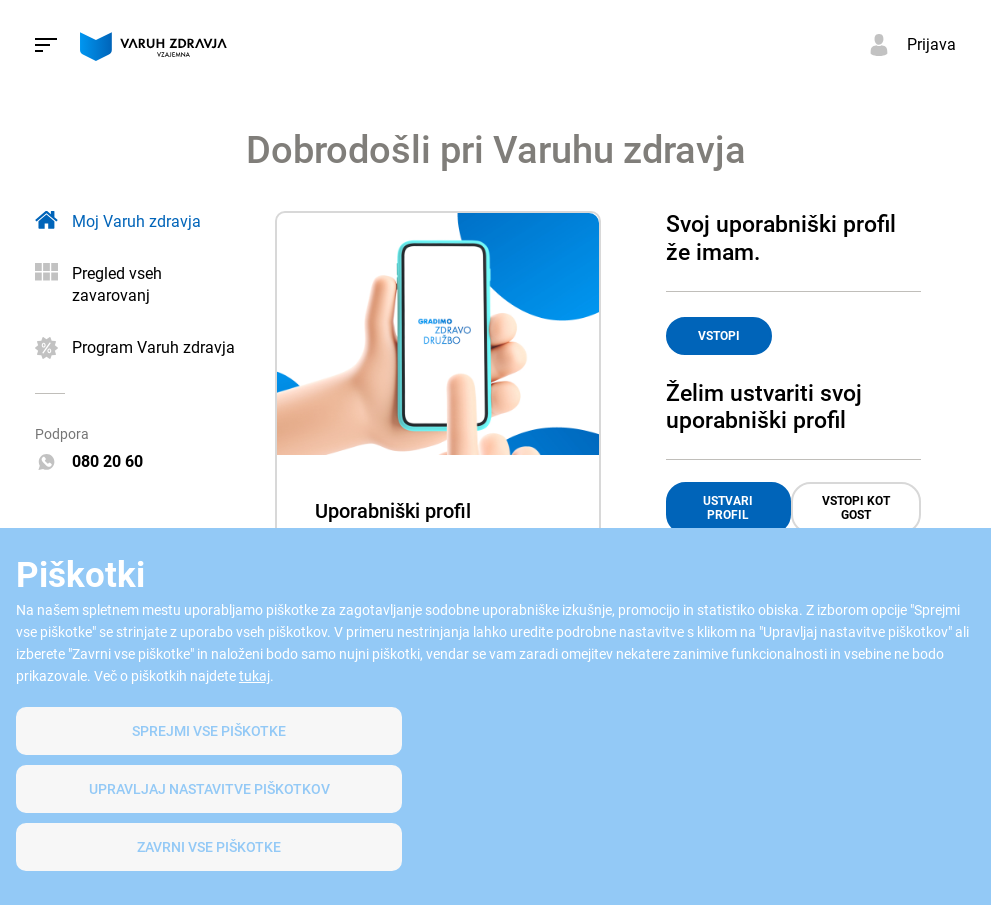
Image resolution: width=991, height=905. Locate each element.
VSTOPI (719, 336)
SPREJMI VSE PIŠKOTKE (209, 731)
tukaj (254, 676)
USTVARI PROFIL (728, 508)
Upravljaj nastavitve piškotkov (209, 789)
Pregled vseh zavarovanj (117, 284)
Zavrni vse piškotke (209, 847)
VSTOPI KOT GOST (856, 508)
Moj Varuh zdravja (136, 221)
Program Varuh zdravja (153, 347)
